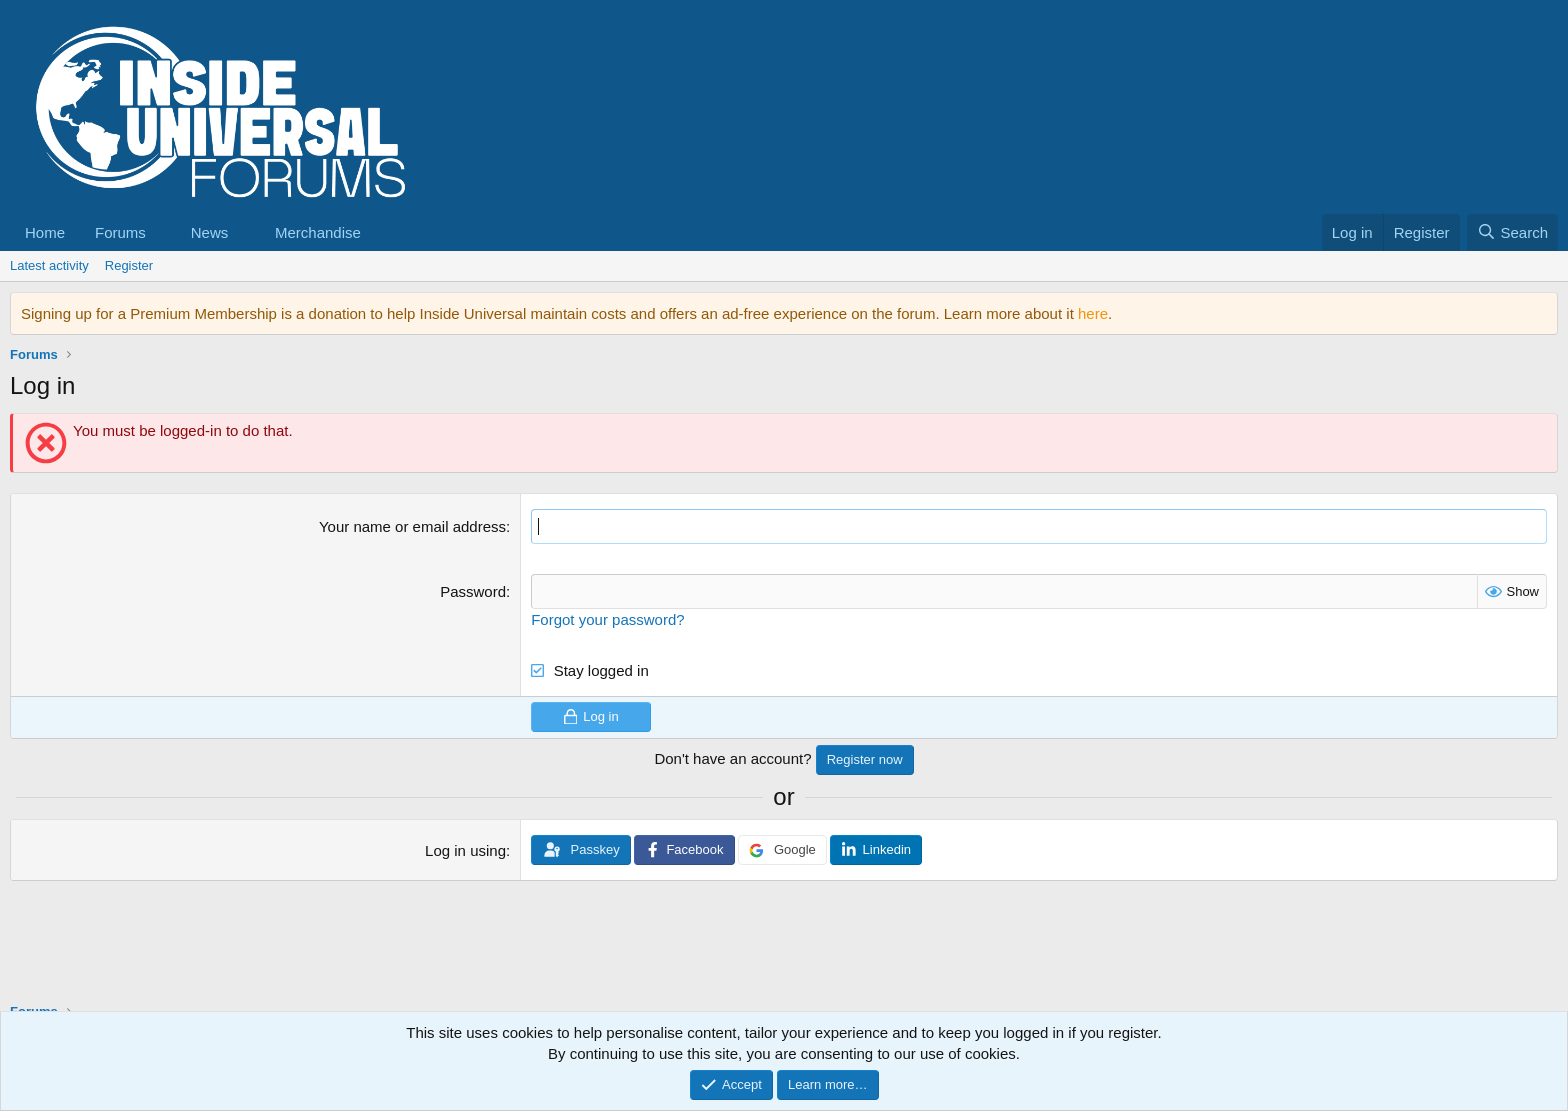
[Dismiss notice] (1538, 313)
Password (473, 591)
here (1093, 313)
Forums (120, 232)
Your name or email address (412, 526)
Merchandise (318, 232)
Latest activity (49, 265)
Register (129, 265)
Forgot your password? (607, 619)
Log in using (465, 850)
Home (45, 232)
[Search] (1512, 232)
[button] (162, 232)
